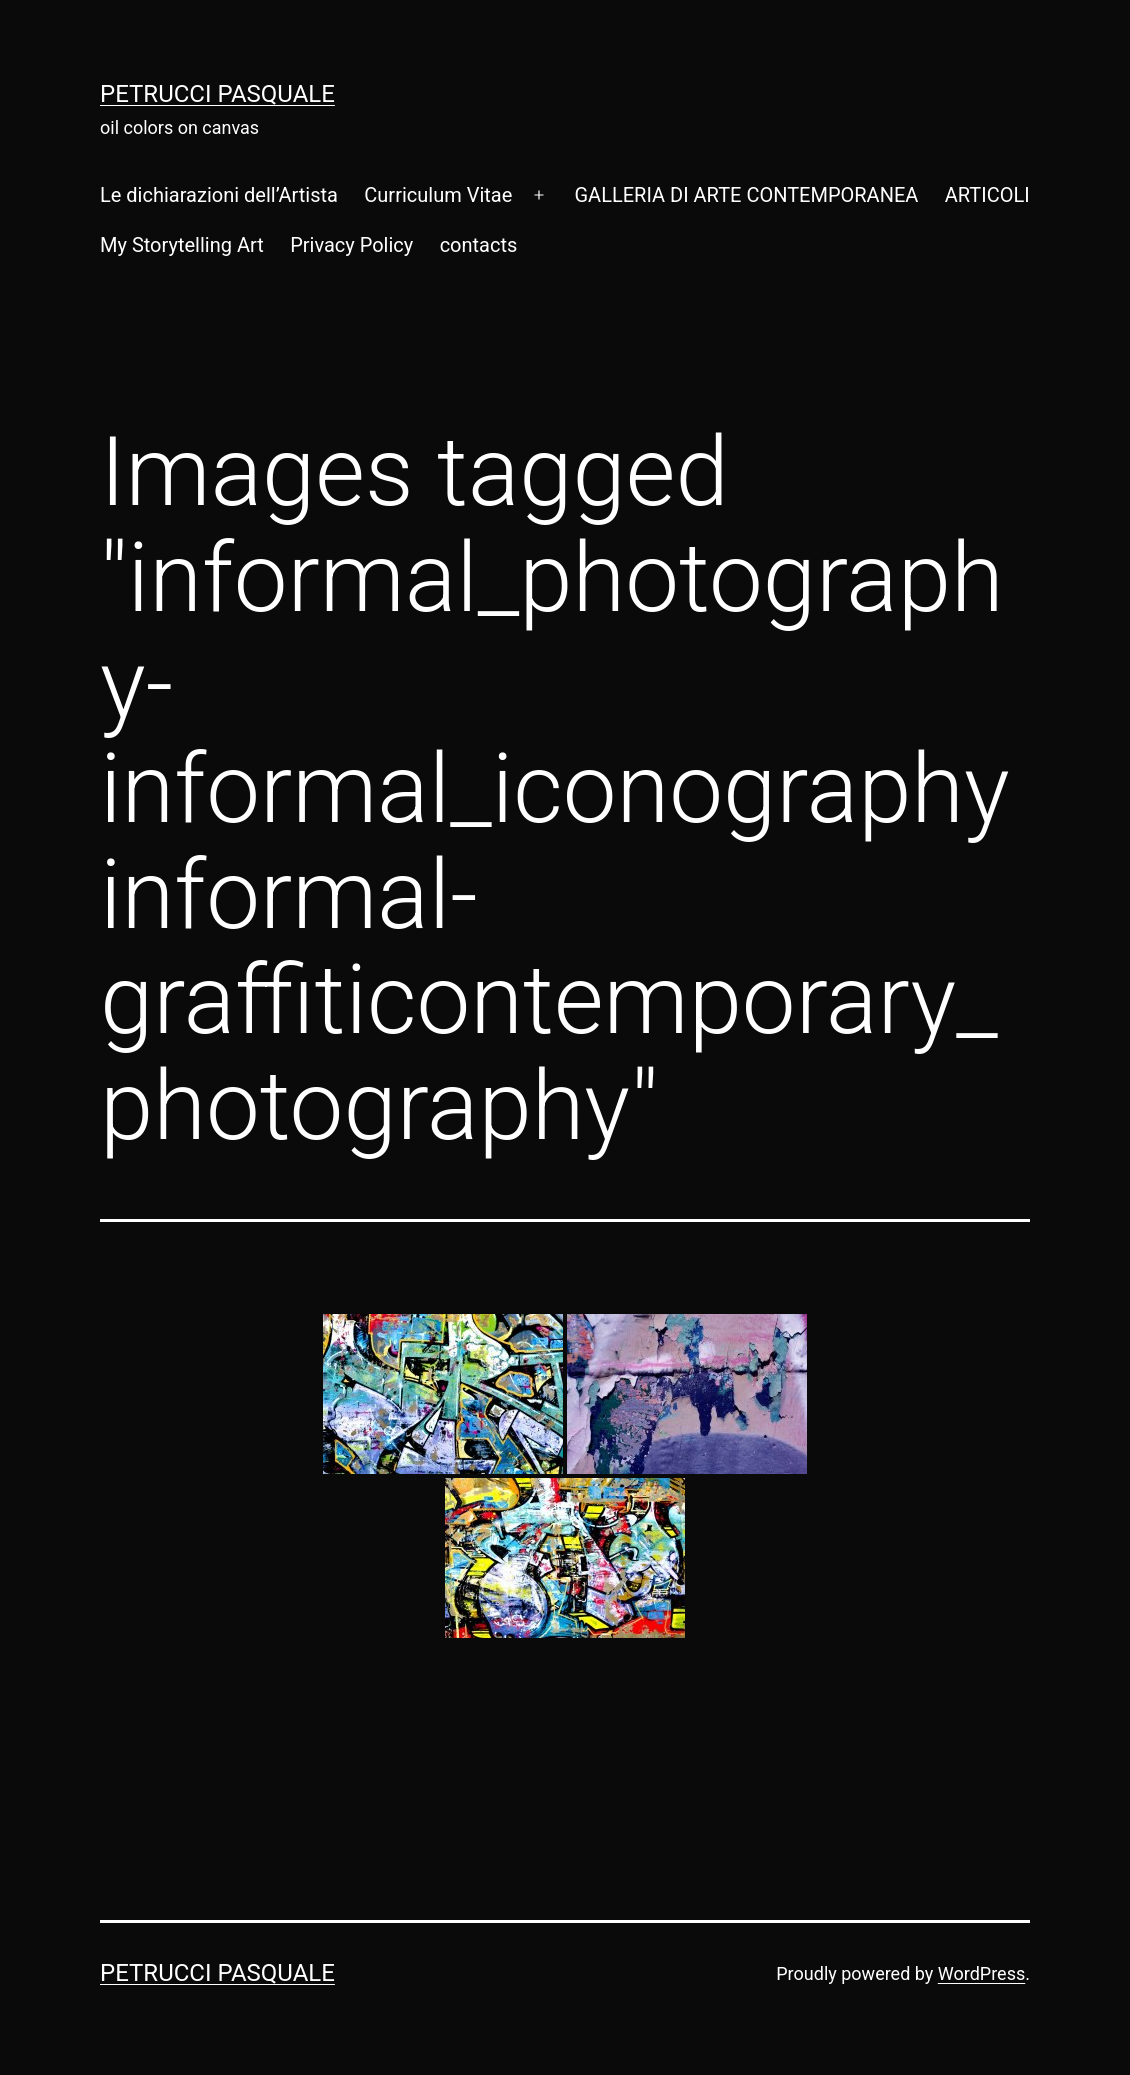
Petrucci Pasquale (217, 94)
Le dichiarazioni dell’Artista (219, 195)
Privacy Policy (351, 245)
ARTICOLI (987, 195)
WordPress (981, 1973)
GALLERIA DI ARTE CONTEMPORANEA (746, 195)
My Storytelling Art (182, 245)
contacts (479, 245)
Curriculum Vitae (438, 195)
